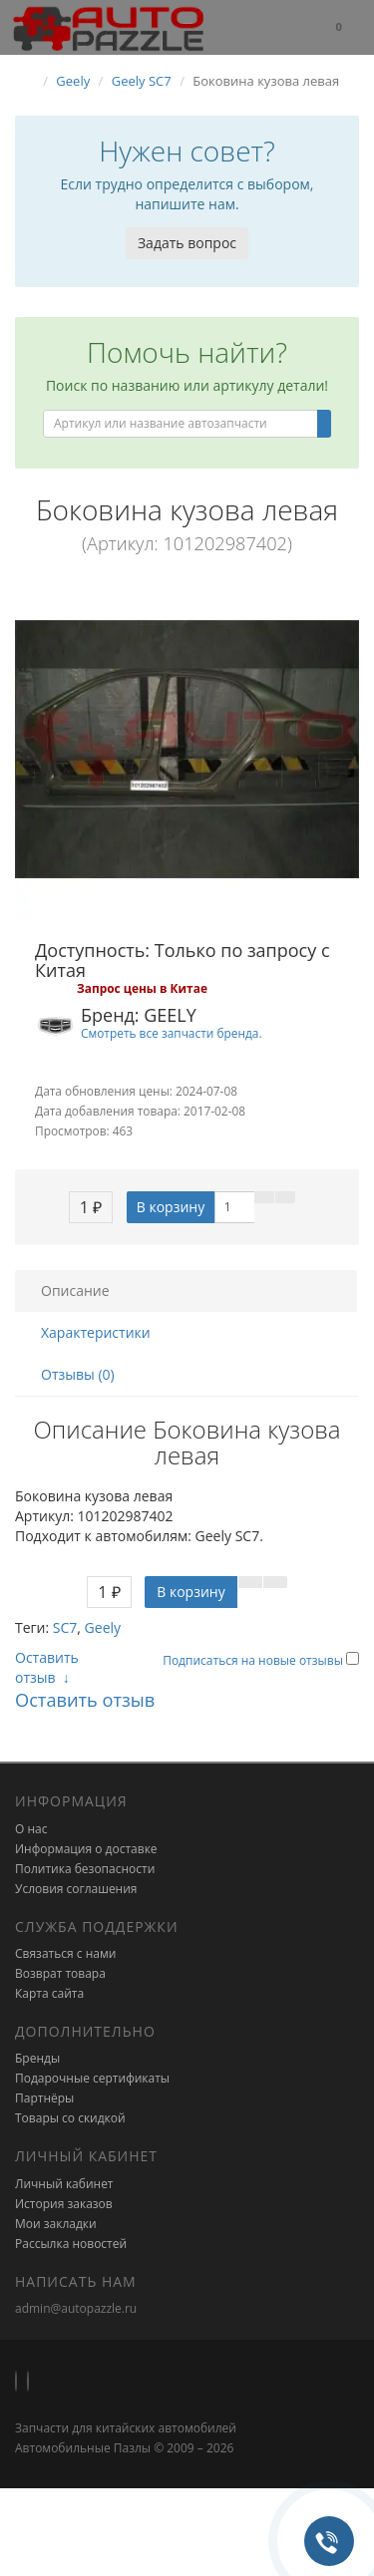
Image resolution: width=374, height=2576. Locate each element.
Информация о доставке (86, 1848)
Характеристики (96, 1332)
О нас (31, 1828)
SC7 (65, 1627)
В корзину (170, 1206)
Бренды (37, 2058)
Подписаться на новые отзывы (254, 1660)
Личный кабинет (64, 2183)
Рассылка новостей (71, 2243)
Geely (103, 1627)
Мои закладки (56, 2223)
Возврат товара (60, 1973)
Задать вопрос (187, 242)
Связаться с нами (65, 1953)
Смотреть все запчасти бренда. (171, 1033)
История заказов (64, 2203)
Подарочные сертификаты (92, 2078)
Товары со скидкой (70, 2117)
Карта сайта (49, 1993)
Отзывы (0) (78, 1374)
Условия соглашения (76, 1888)
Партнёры (44, 2098)
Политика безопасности (85, 1868)
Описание (75, 1290)
